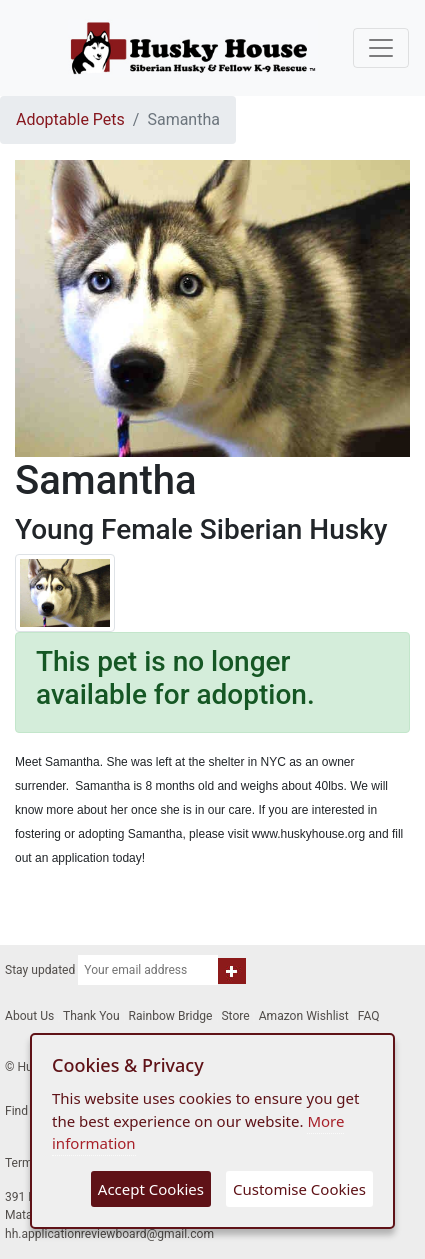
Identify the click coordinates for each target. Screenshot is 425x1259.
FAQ (369, 1016)
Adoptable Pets (70, 119)
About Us (29, 1016)
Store (235, 1016)
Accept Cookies (151, 1189)
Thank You (91, 1016)
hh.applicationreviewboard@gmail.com (109, 1234)
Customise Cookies (299, 1189)
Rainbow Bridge (171, 1016)
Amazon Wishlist (304, 1016)
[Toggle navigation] (381, 48)
